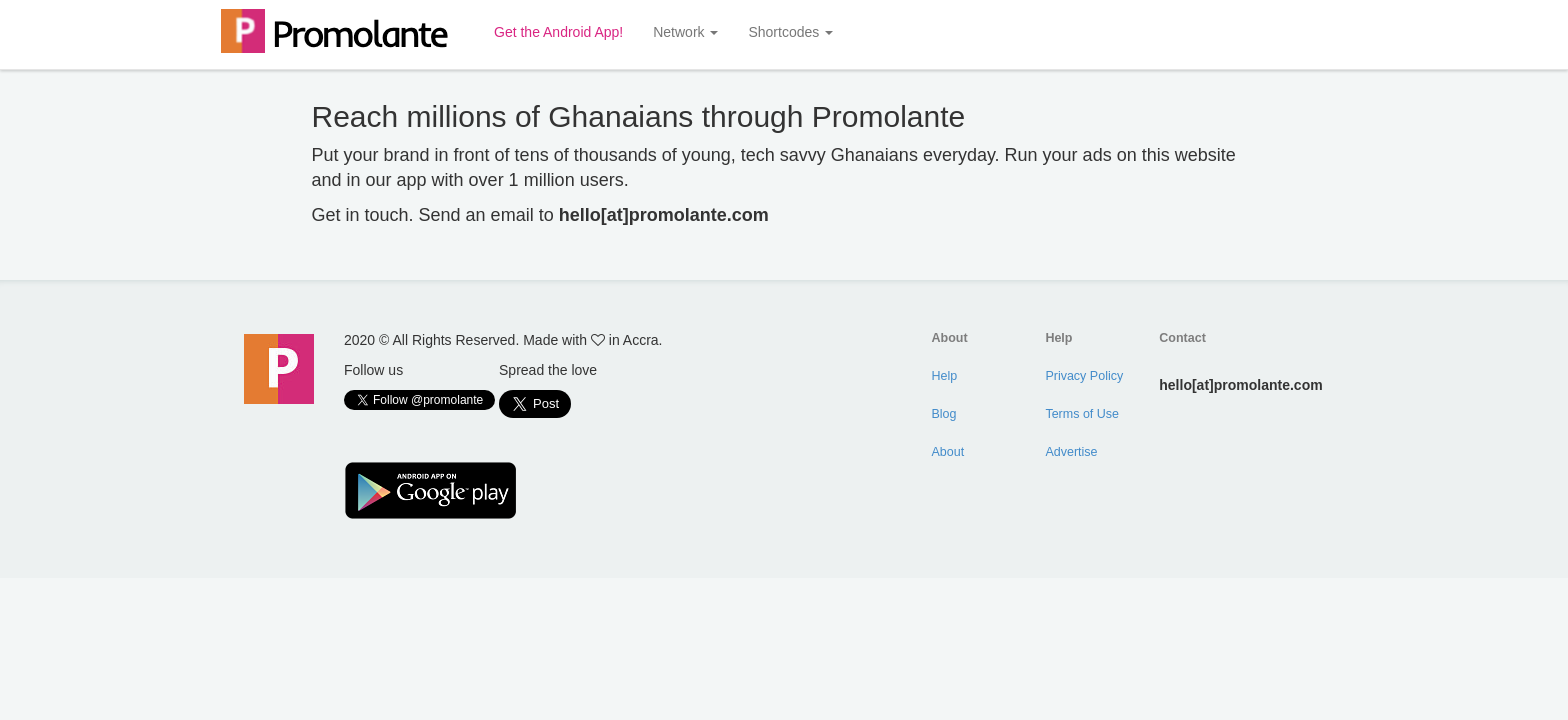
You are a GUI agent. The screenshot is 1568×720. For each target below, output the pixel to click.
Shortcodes (790, 32)
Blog (944, 414)
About (948, 452)
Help (945, 376)
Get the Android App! (558, 32)
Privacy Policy (1084, 376)
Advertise (1071, 452)
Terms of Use (1082, 414)
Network (685, 32)
